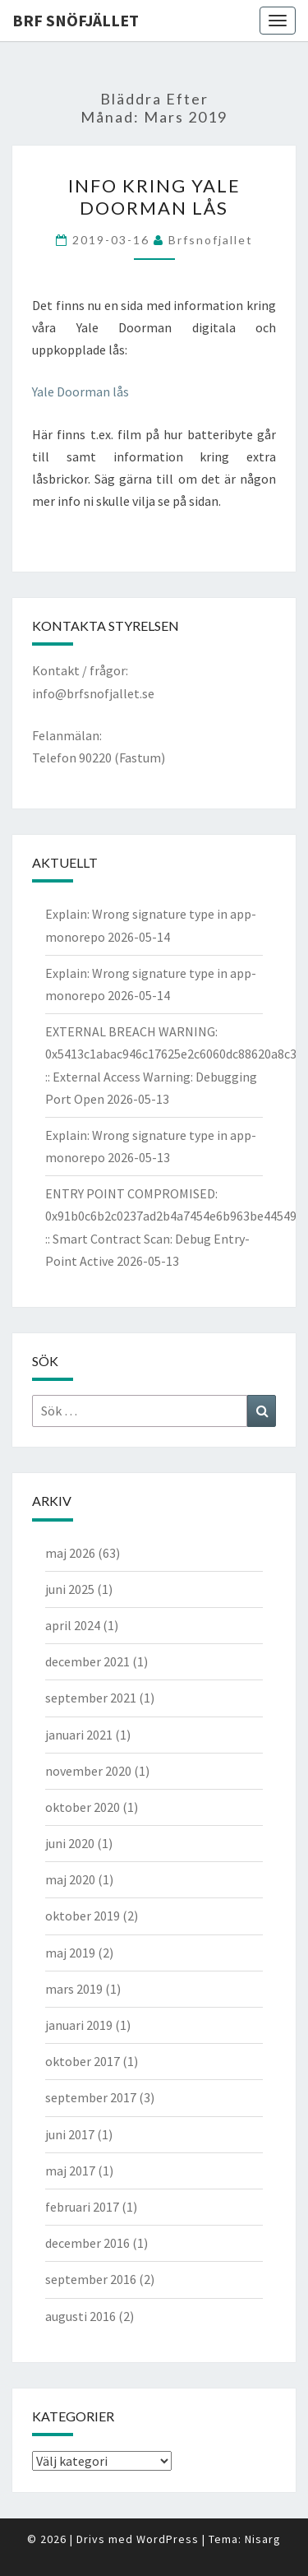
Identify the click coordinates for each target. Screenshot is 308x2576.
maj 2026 (70, 1553)
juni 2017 (69, 2134)
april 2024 (72, 1625)
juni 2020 (69, 1843)
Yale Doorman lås (80, 391)
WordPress (167, 2539)
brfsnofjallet (210, 240)
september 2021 (90, 1697)
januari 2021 (79, 1734)
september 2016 (90, 2279)
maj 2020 (70, 1879)
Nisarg (263, 2539)
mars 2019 (74, 1989)
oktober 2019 (82, 1915)
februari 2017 (82, 2206)
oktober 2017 (82, 2061)
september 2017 (90, 2097)
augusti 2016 (80, 2316)
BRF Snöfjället (75, 20)
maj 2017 (70, 2170)
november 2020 (88, 1771)
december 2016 (87, 2243)
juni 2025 (69, 1589)
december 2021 (87, 1661)
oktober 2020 (82, 1807)
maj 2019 (70, 1952)
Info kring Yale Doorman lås (154, 196)
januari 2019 (79, 2025)
